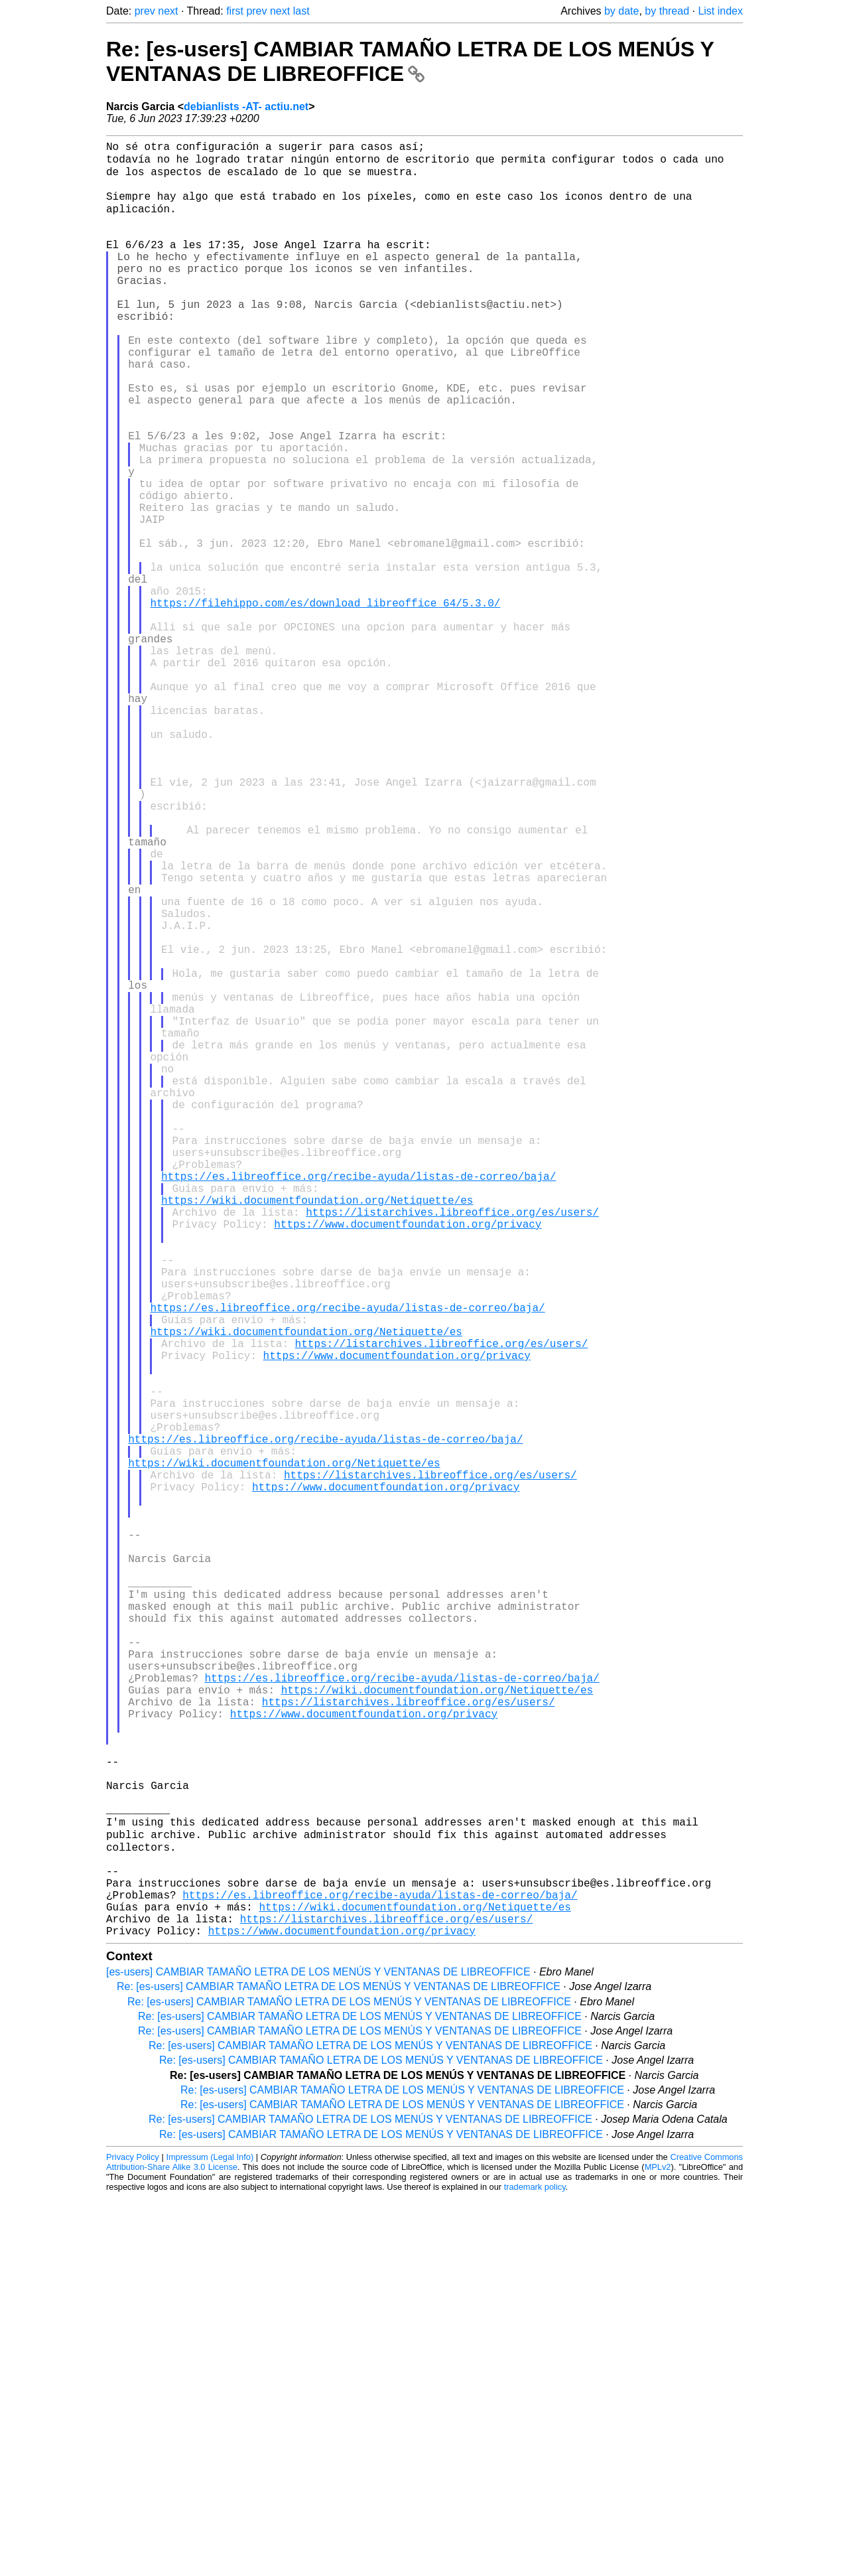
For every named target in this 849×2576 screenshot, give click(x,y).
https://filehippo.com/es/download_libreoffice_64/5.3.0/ (325, 703)
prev (145, 11)
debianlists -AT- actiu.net (246, 106)
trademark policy (535, 2566)
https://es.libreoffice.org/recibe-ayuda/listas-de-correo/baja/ (358, 1404)
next (168, 11)
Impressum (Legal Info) (209, 2536)
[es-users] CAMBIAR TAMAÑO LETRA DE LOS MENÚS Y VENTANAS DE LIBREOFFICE (318, 2350)
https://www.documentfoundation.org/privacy (407, 1462)
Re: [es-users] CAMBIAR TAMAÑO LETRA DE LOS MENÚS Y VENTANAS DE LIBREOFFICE (410, 61)
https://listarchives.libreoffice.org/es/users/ (452, 1448)
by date (621, 11)
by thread (667, 11)
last (301, 11)
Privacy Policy (132, 2536)
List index (720, 11)
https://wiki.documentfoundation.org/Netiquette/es (317, 1433)
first (234, 11)
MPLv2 (658, 2546)
